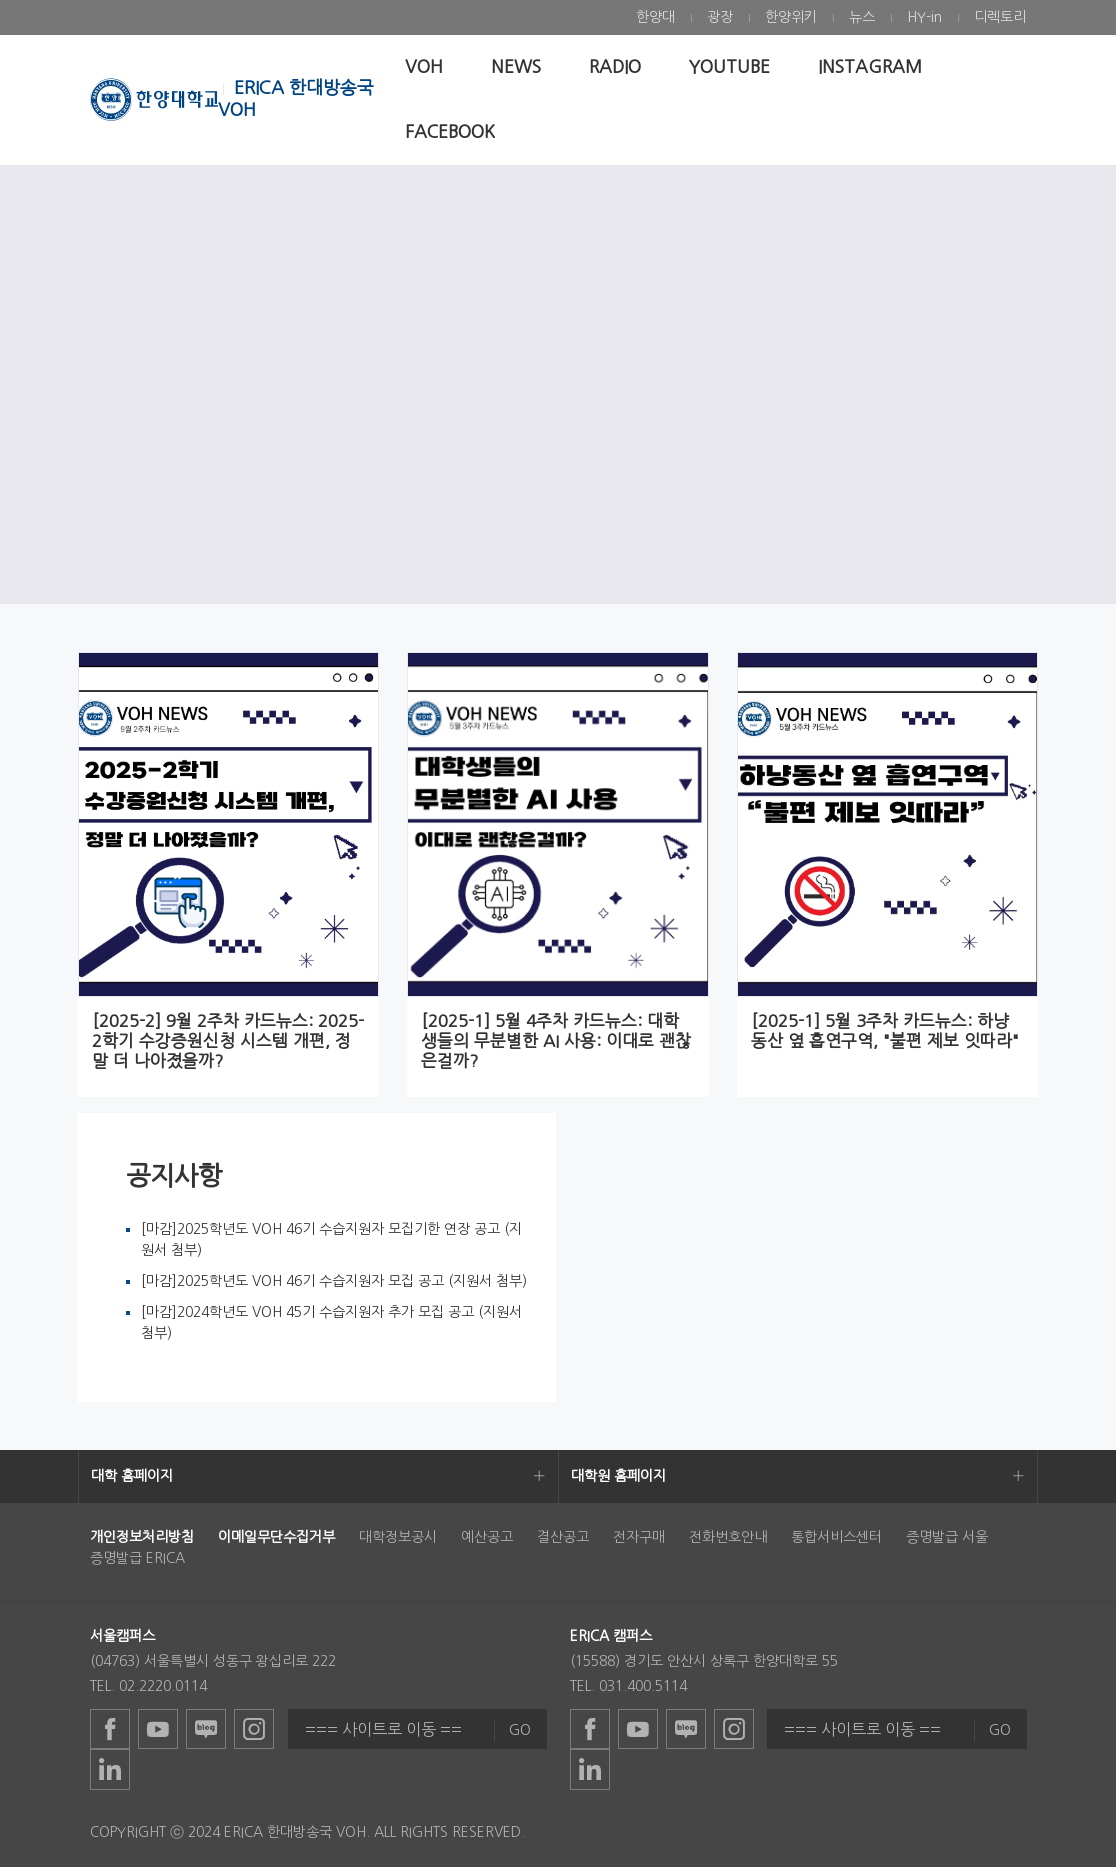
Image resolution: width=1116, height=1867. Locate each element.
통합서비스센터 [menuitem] (836, 1537)
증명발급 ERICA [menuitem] (137, 1558)
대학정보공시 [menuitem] (398, 1537)
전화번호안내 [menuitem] (728, 1537)
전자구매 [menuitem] (639, 1537)
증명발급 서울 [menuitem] (947, 1537)
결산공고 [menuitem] (563, 1537)
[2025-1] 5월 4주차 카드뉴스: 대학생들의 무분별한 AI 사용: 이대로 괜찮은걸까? (556, 1041)
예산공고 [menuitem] (487, 1537)
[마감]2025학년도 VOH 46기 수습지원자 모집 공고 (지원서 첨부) (334, 1281)
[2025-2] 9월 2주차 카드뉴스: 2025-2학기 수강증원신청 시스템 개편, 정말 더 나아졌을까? (228, 1041)
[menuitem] (655, 17)
